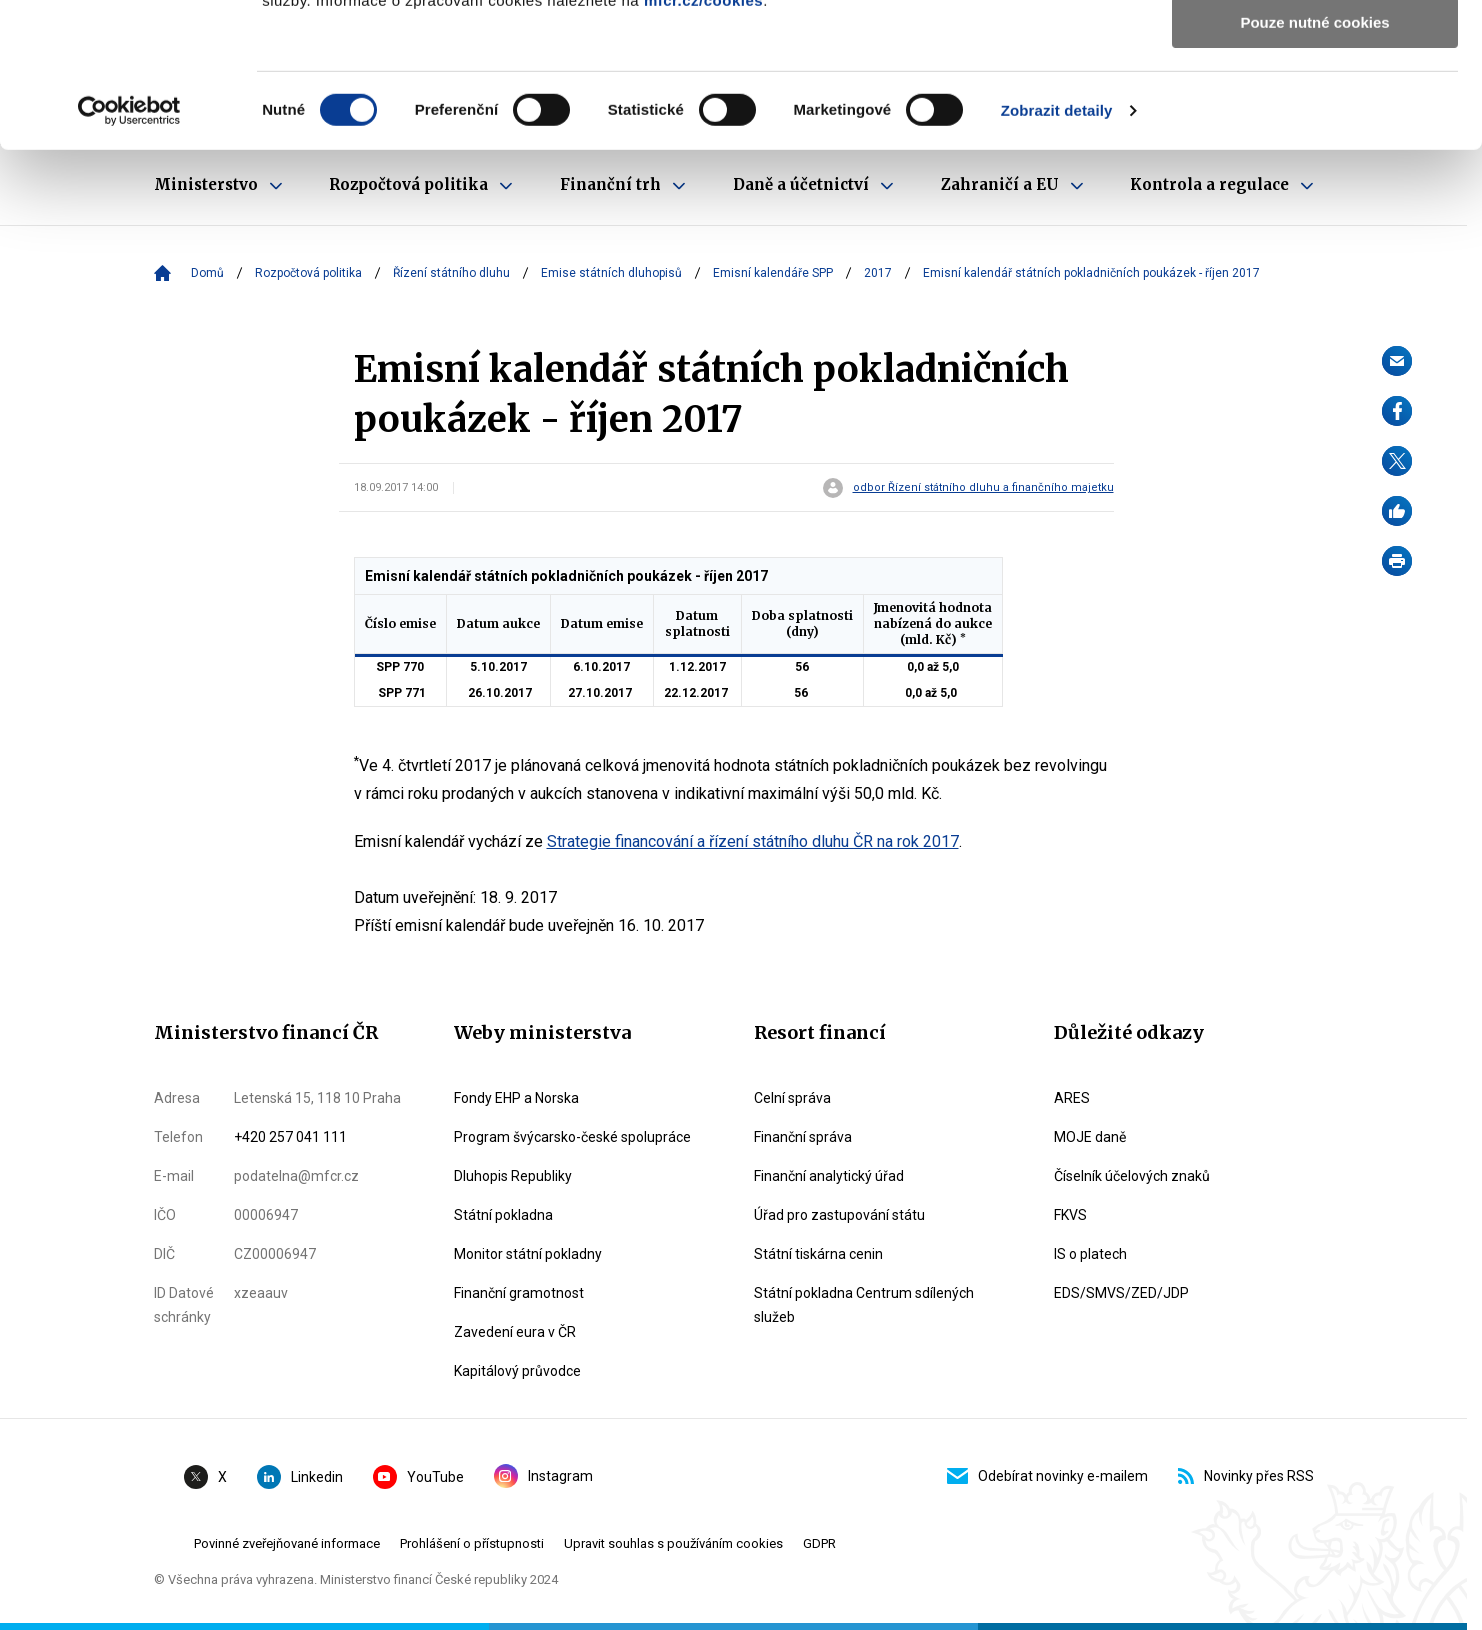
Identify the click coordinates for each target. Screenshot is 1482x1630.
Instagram (543, 1476)
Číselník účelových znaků (1132, 1176)
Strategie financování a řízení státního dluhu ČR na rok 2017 (753, 841)
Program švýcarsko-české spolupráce (572, 1137)
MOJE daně (1090, 1137)
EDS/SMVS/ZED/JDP (1121, 1293)
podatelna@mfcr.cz (296, 1176)
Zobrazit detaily (1057, 254)
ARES (1072, 1098)
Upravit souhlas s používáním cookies (673, 1543)
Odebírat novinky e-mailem (1047, 1476)
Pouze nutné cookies (1314, 166)
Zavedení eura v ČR (515, 1332)
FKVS (1070, 1215)
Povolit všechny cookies (1315, 49)
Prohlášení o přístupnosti (472, 1543)
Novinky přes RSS (1246, 1476)
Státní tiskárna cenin (818, 1254)
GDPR (819, 1543)
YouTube (418, 1477)
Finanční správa (803, 1137)
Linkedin (300, 1477)
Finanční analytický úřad (829, 1176)
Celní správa (792, 1098)
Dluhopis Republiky (513, 1176)
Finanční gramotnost (519, 1293)
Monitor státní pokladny (528, 1254)
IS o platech (1090, 1254)
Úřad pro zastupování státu (839, 1215)
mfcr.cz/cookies (703, 144)
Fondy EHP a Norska (516, 1098)
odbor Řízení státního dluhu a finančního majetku (983, 488)
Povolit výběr (1315, 108)
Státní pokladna (503, 1215)
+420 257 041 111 (290, 1137)
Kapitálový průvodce (517, 1371)
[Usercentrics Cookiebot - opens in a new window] (129, 255)
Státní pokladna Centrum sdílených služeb (864, 1305)
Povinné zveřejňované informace (287, 1543)
